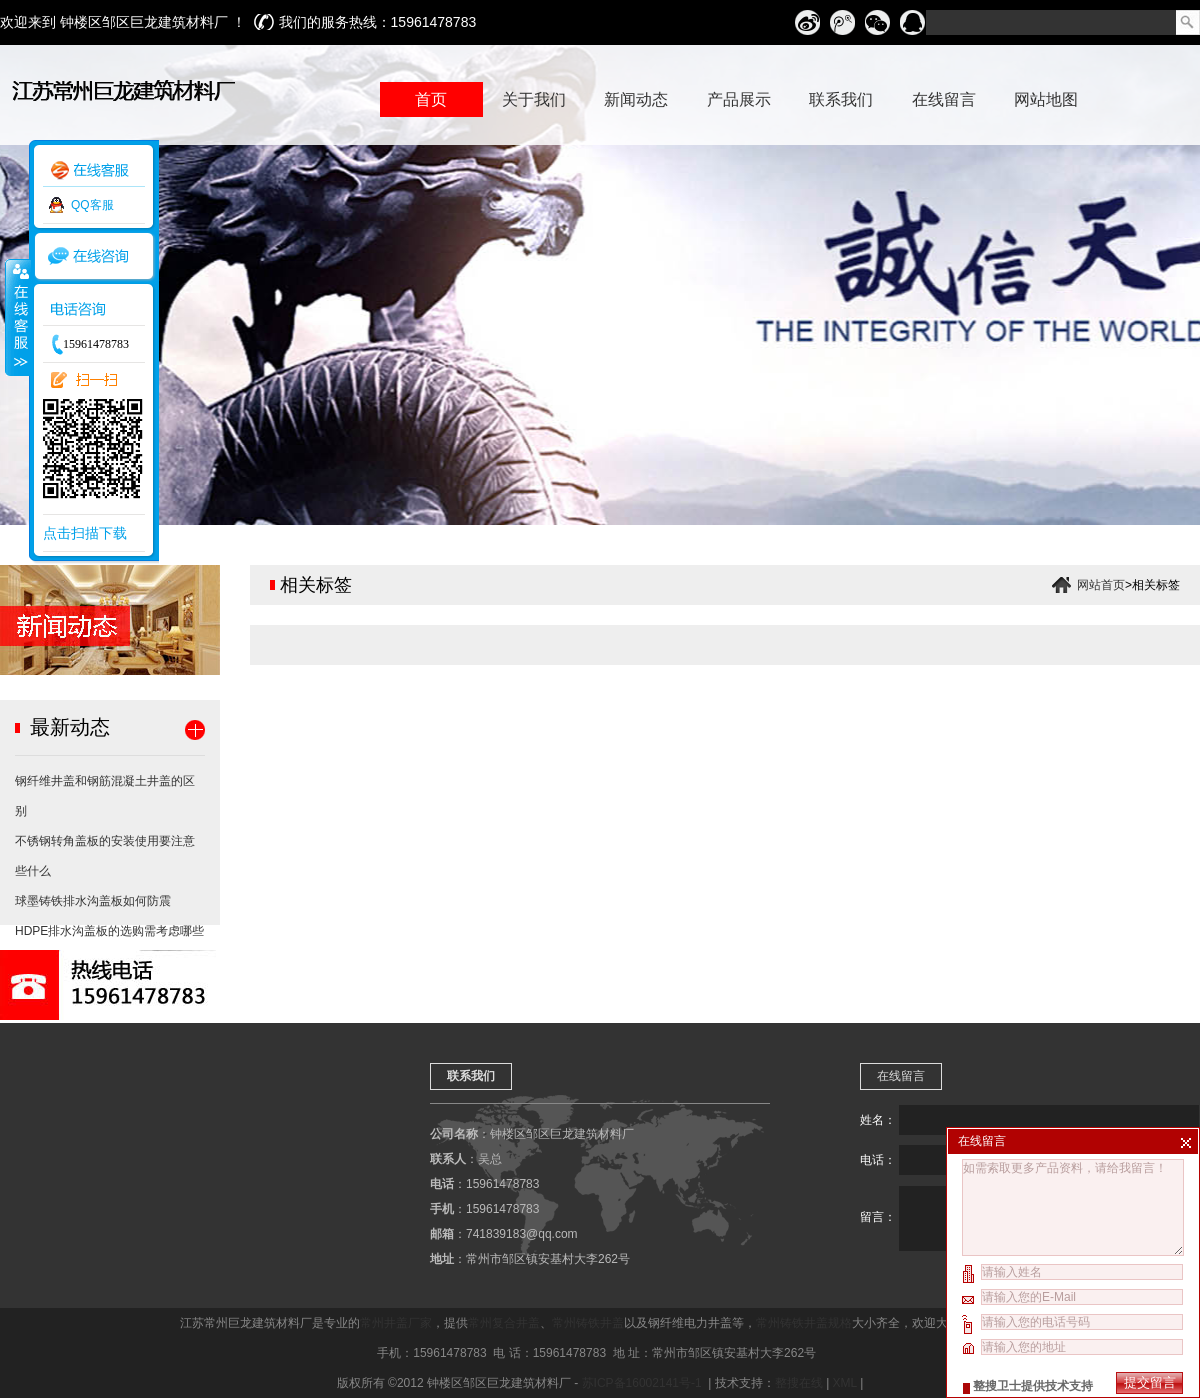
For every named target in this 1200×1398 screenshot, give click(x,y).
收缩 (17, 317)
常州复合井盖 (504, 1323)
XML (845, 1383)
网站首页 (1101, 585)
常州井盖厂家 (396, 1323)
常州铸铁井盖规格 (804, 1323)
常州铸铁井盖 (588, 1323)
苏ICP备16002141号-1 (643, 1383)
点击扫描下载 (85, 533)
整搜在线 (799, 1383)
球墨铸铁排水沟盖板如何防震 (93, 901)
